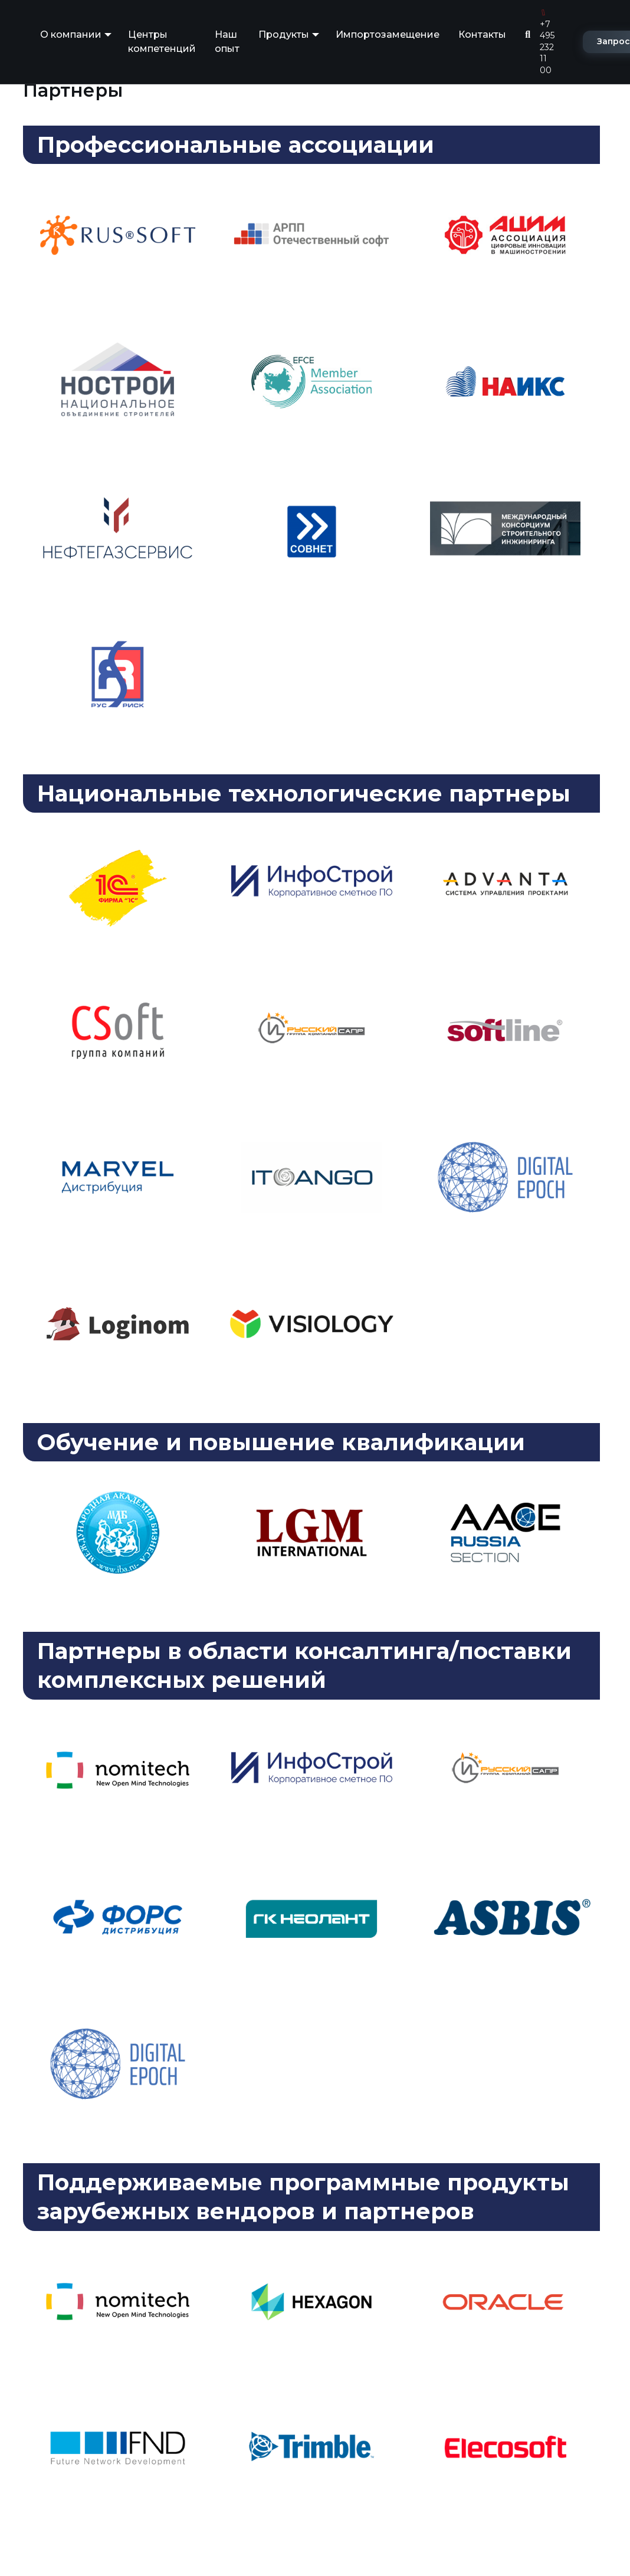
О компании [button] (70, 34)
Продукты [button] (283, 34)
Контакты (482, 34)
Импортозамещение (387, 34)
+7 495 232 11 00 (547, 42)
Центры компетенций (162, 41)
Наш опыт (227, 41)
